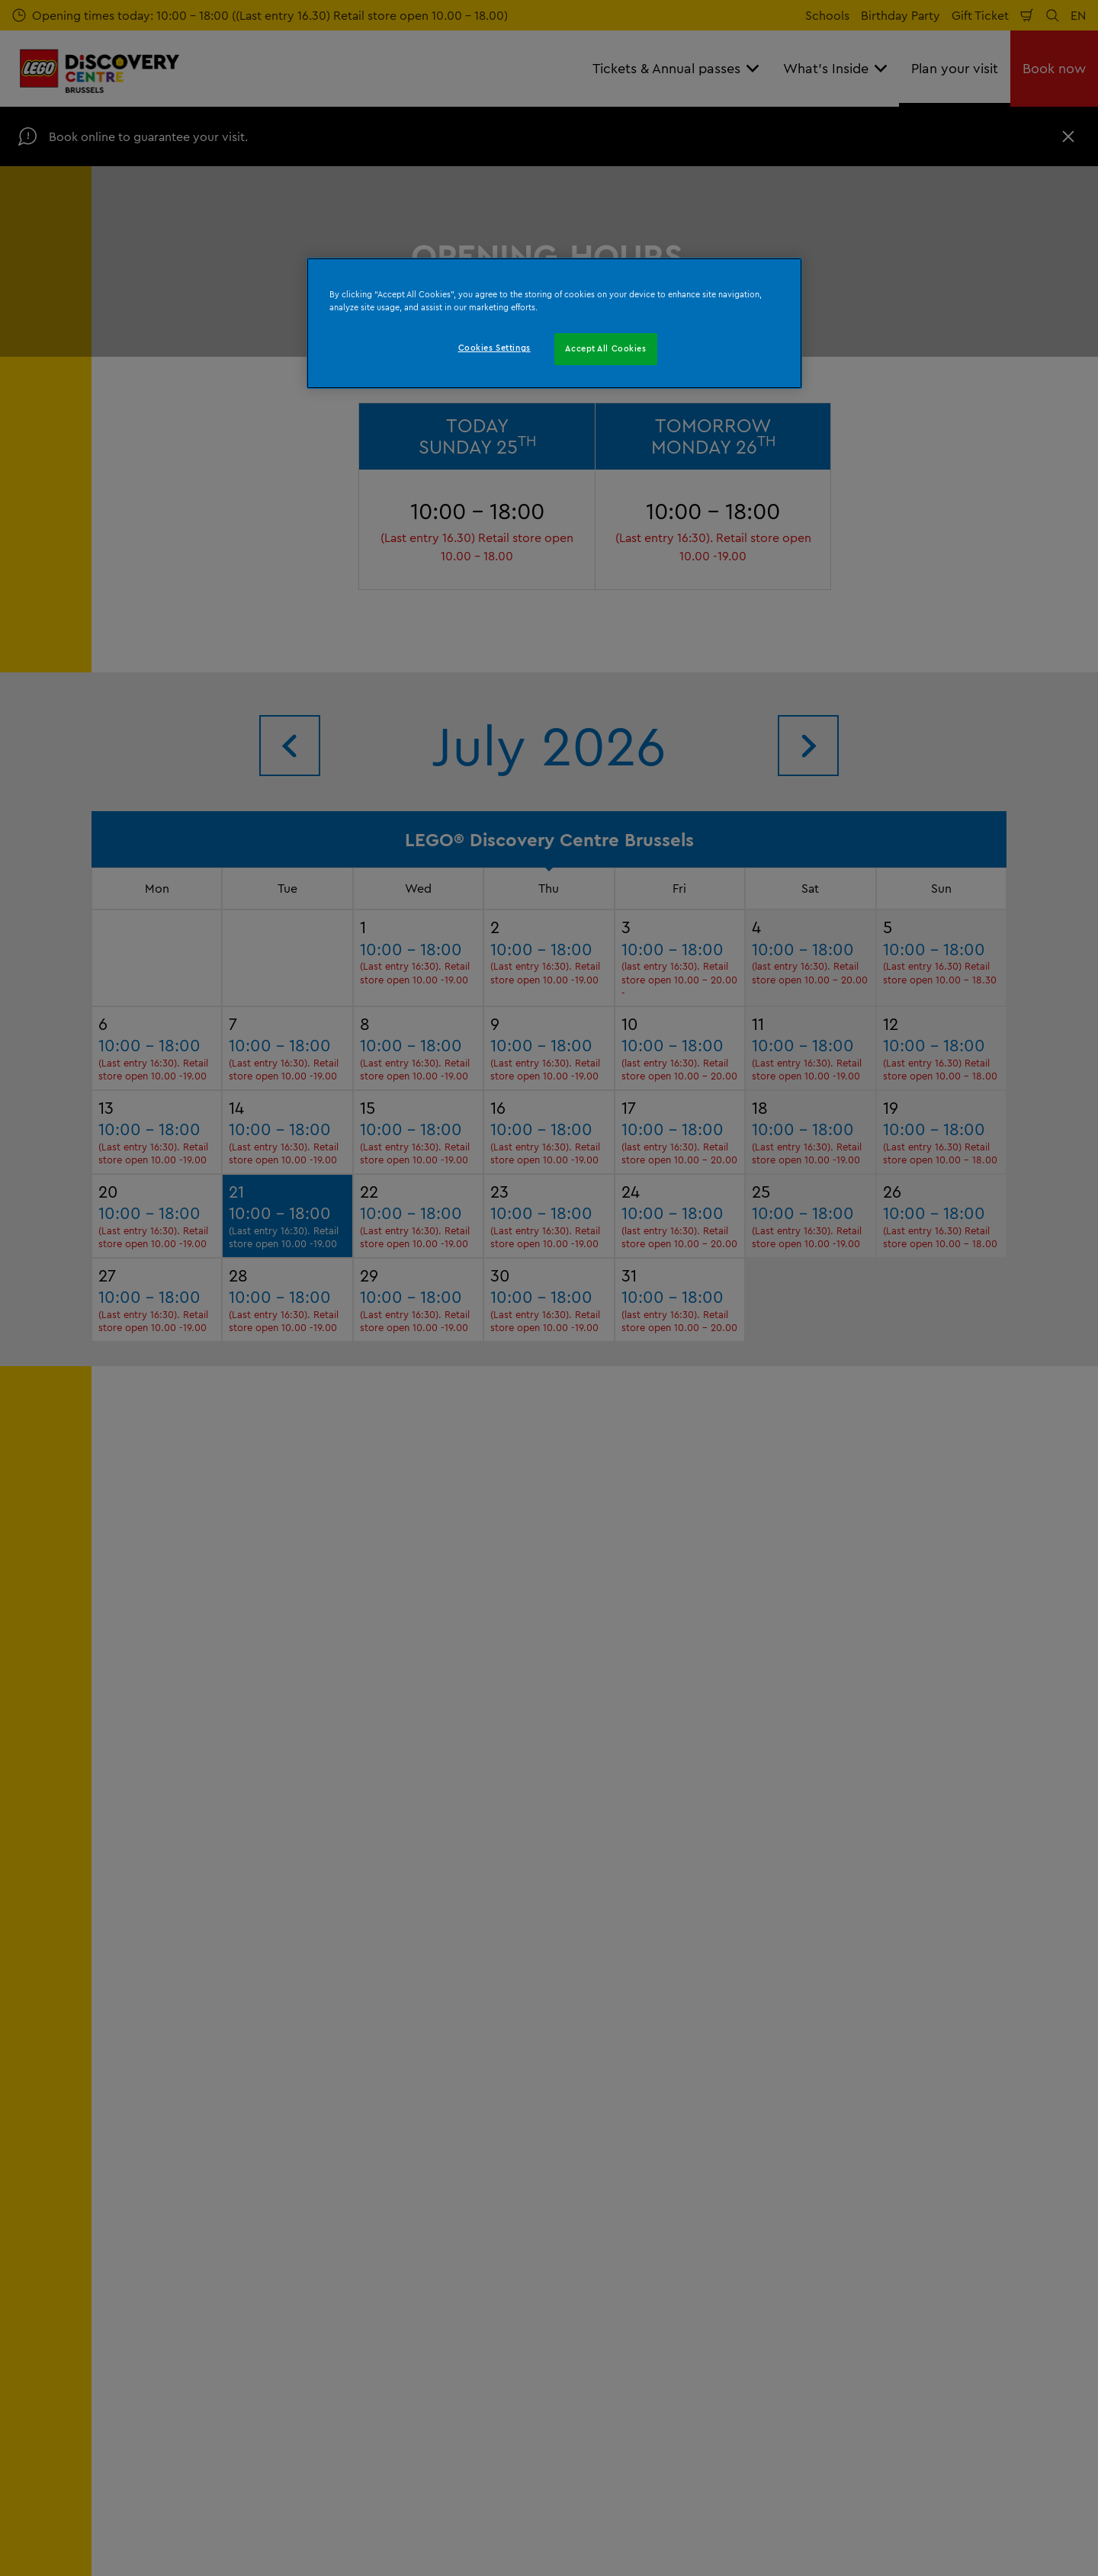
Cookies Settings (494, 347)
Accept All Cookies (605, 348)
